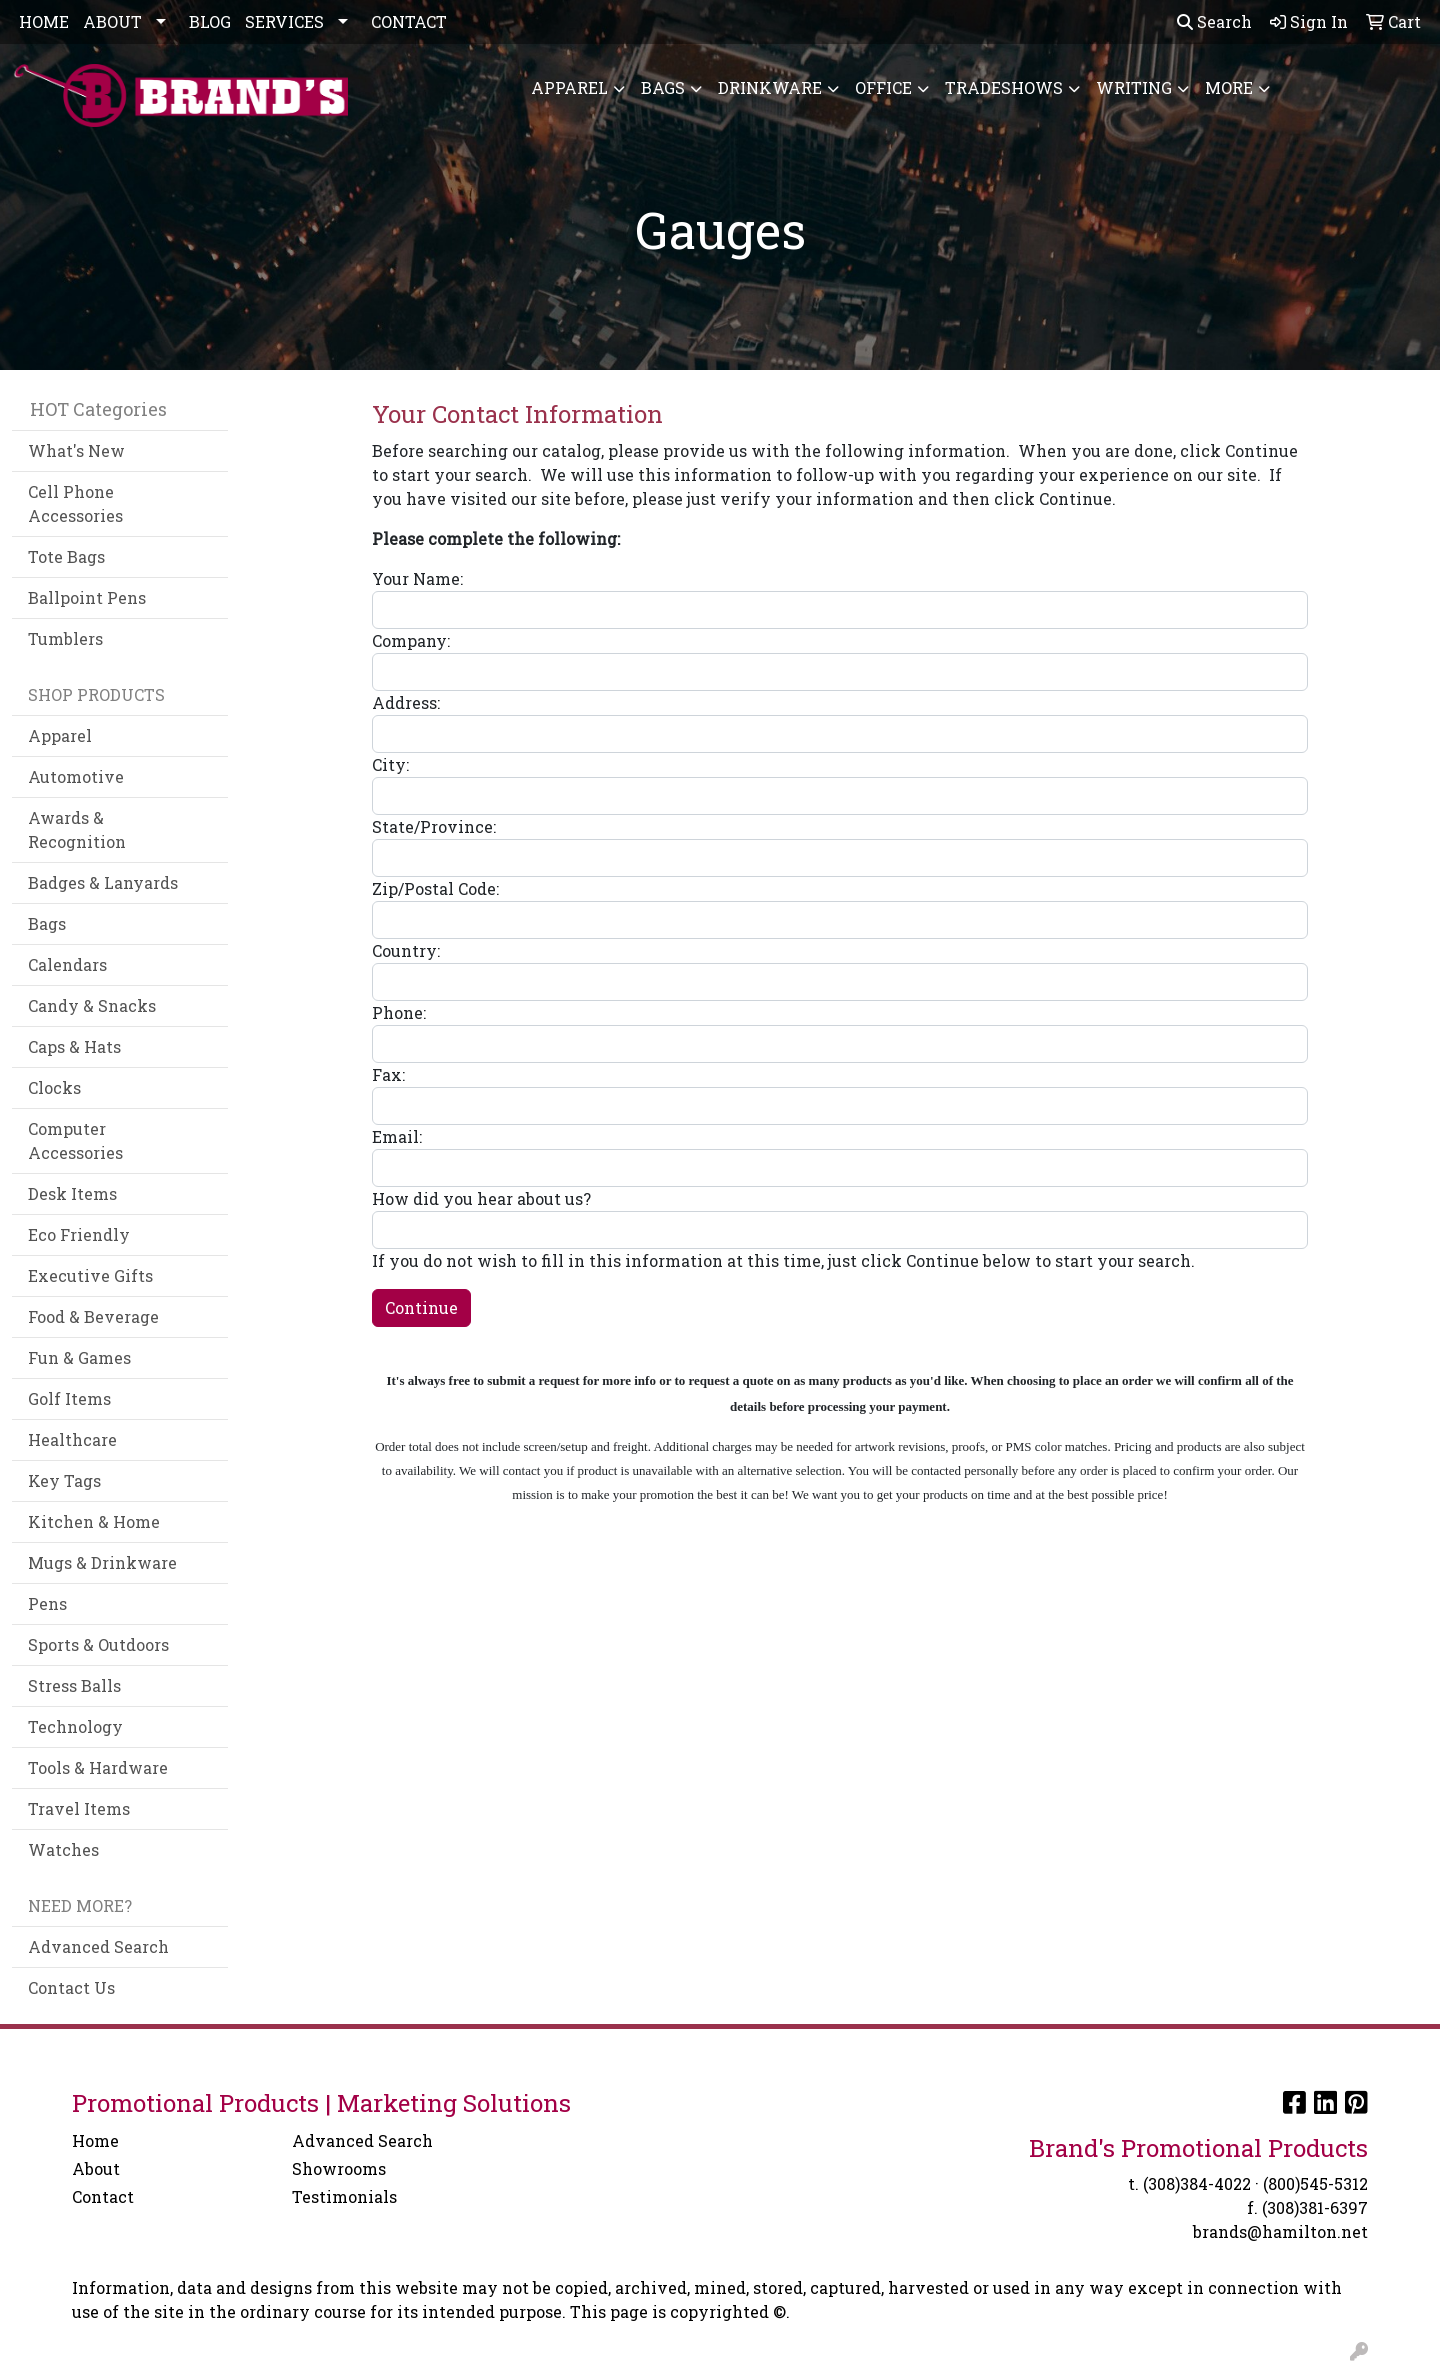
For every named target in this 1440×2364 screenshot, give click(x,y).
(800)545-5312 (1315, 2183)
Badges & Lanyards (103, 882)
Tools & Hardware (98, 1767)
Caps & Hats (74, 1046)
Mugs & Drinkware (102, 1562)
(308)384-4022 (1197, 2183)
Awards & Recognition (77, 829)
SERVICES (284, 21)
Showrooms (339, 2168)
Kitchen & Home (94, 1521)
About (96, 2168)
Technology (75, 1726)
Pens (47, 1603)
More (1229, 87)
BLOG (210, 21)
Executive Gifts (90, 1275)
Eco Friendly (79, 1234)
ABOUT (112, 21)
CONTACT (409, 21)
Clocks (54, 1087)
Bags (663, 87)
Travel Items (79, 1808)
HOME (44, 21)
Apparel (569, 87)
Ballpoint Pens (87, 597)
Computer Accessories (75, 1140)
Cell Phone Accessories (75, 503)
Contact (103, 2196)
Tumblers (65, 638)
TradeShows (1004, 87)
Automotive (76, 776)
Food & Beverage (93, 1316)
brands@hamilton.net (1280, 2231)
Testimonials (344, 2196)
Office (883, 87)
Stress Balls (74, 1685)
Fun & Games (79, 1357)
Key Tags (64, 1480)
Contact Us (71, 1987)
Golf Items (69, 1398)
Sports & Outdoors (98, 1644)
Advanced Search (98, 1946)
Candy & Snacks (92, 1005)
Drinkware (770, 87)
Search (1214, 21)
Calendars (67, 964)
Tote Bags (66, 556)
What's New (76, 450)
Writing (1134, 87)
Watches (63, 1849)
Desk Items (72, 1193)
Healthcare (72, 1439)
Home (95, 2140)
